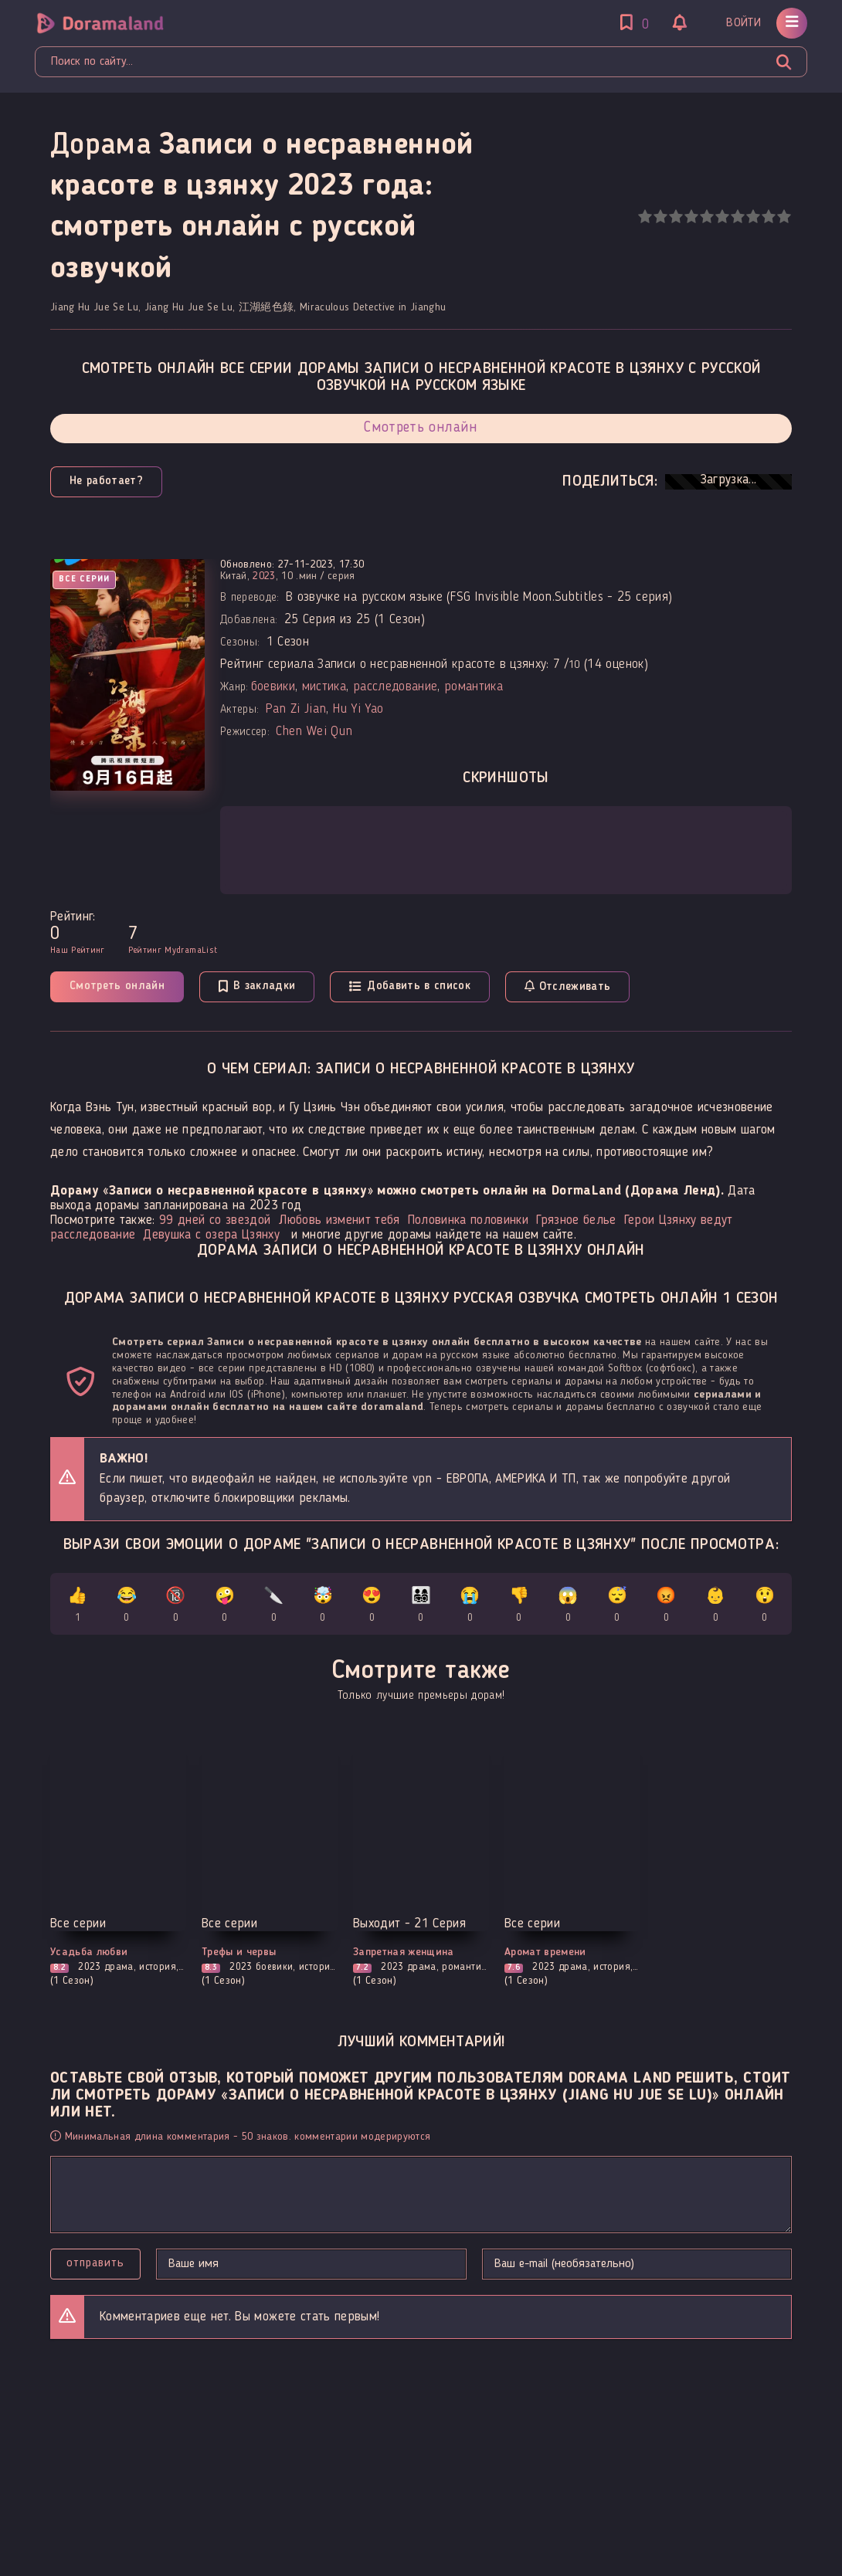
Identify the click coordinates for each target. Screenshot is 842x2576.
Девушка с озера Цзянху (211, 1235)
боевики (273, 686)
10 (784, 216)
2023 (264, 576)
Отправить (95, 2263)
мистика (324, 686)
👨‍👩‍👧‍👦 (421, 1607)
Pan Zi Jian (296, 709)
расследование (395, 686)
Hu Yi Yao (358, 709)
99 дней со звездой (214, 1220)
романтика (473, 686)
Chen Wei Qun (314, 731)
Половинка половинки (468, 1220)
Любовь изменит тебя (338, 1220)
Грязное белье (576, 1220)
